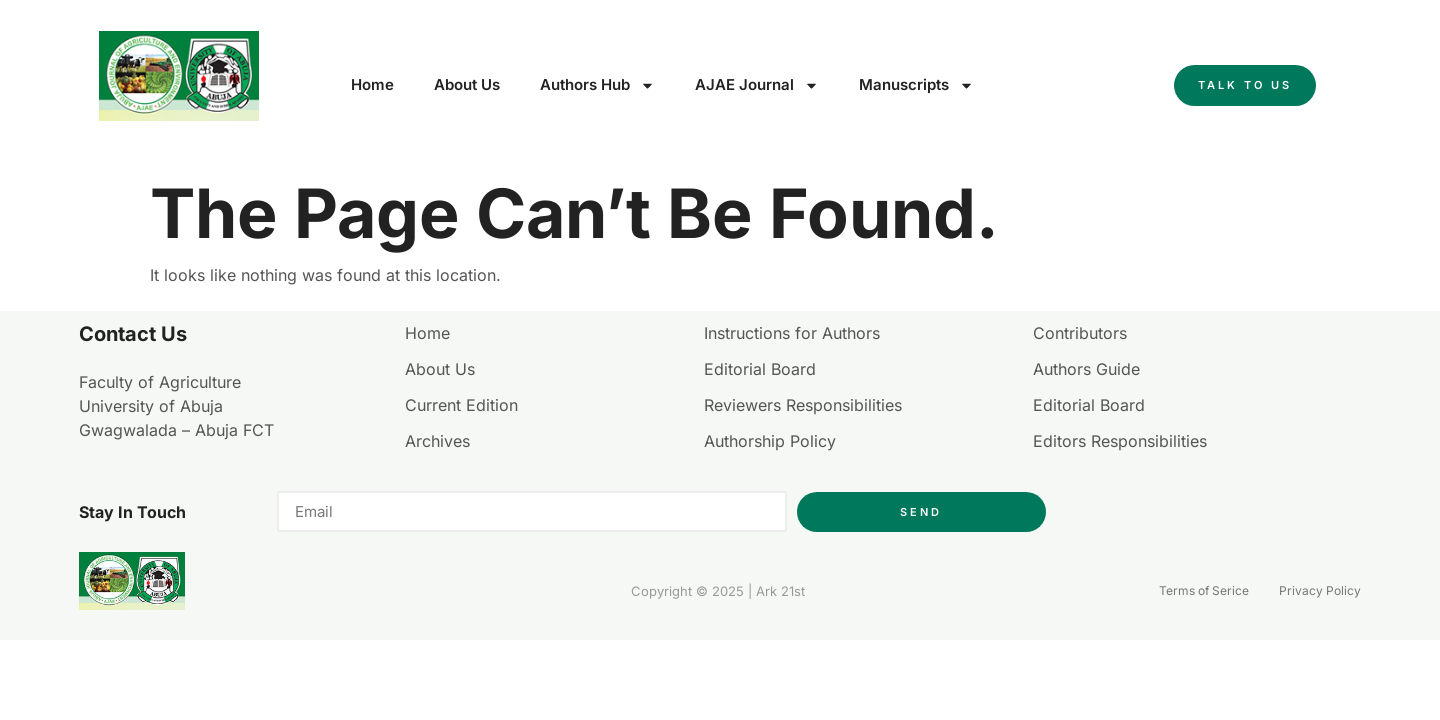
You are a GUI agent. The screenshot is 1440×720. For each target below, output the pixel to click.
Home (372, 84)
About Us (467, 84)
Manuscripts (916, 85)
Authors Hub (597, 85)
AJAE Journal (757, 85)
